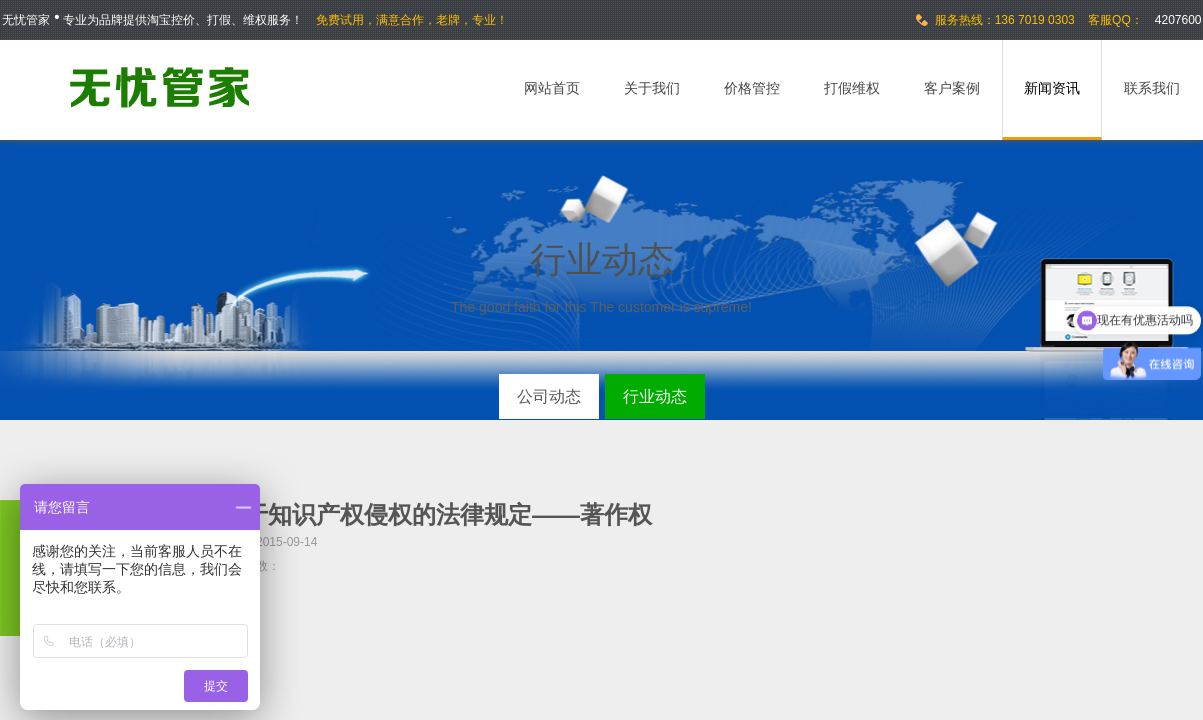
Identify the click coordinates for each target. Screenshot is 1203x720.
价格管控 (752, 88)
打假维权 (852, 88)
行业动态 (655, 396)
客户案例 (952, 88)
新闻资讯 (1052, 88)
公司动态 (549, 396)
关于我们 (652, 88)
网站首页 (552, 88)
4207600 (1178, 20)
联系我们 (1152, 88)
